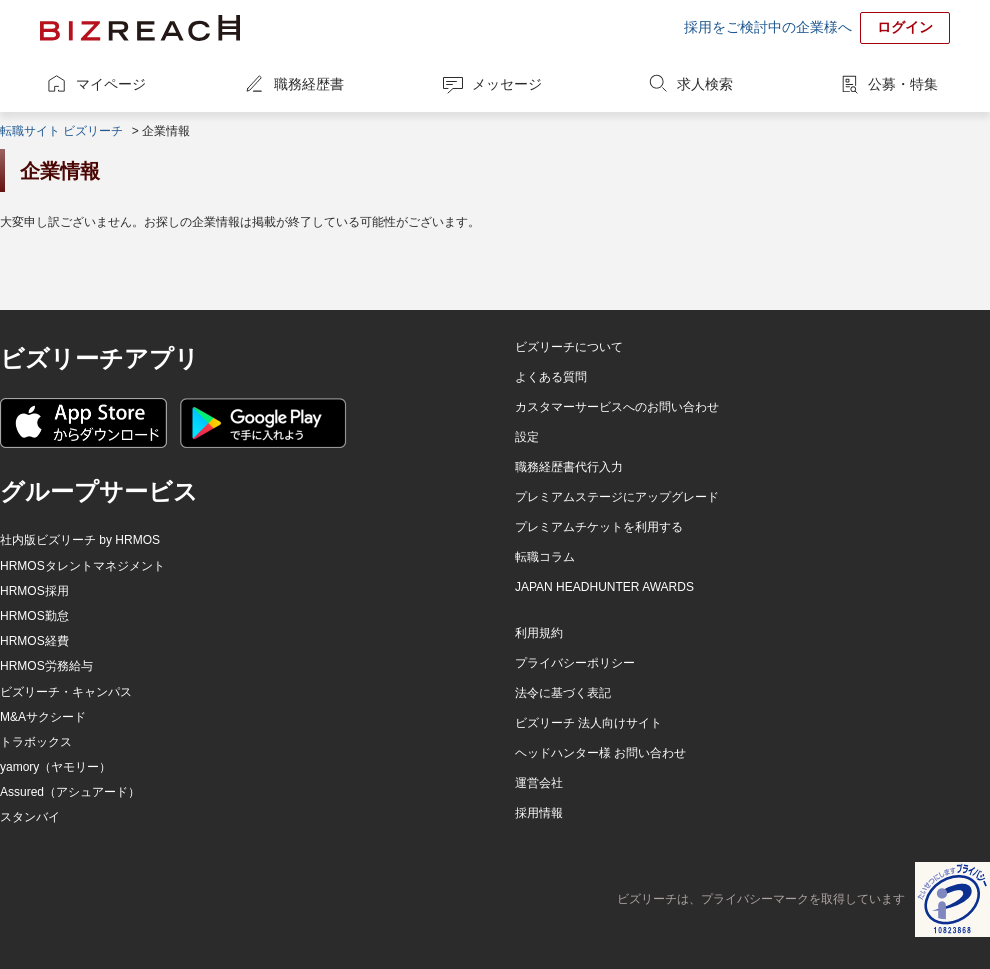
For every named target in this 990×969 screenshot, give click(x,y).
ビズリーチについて (569, 347)
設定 (527, 437)
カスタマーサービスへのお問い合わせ (617, 407)
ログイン (905, 27)
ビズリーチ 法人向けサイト (588, 723)
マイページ (111, 84)
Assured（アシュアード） (70, 792)
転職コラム (545, 557)
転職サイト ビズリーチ (61, 131)
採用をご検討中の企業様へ (768, 27)
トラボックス (36, 742)
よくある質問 (551, 377)
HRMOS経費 (34, 641)
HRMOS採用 (34, 591)
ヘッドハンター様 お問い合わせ (600, 753)
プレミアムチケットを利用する (599, 527)
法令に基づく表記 (563, 693)
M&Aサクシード (43, 717)
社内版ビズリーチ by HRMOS (80, 540)
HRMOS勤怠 (34, 616)
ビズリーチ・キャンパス (66, 692)
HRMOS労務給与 (46, 666)
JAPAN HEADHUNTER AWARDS (604, 587)
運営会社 (539, 783)
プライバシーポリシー (575, 663)
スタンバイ (30, 817)
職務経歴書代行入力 (569, 467)
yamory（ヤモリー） (55, 767)
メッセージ (507, 84)
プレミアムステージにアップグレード (617, 497)
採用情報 (539, 813)
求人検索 (705, 84)
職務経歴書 (309, 84)
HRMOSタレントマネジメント (82, 566)
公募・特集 (903, 84)
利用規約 (539, 633)
